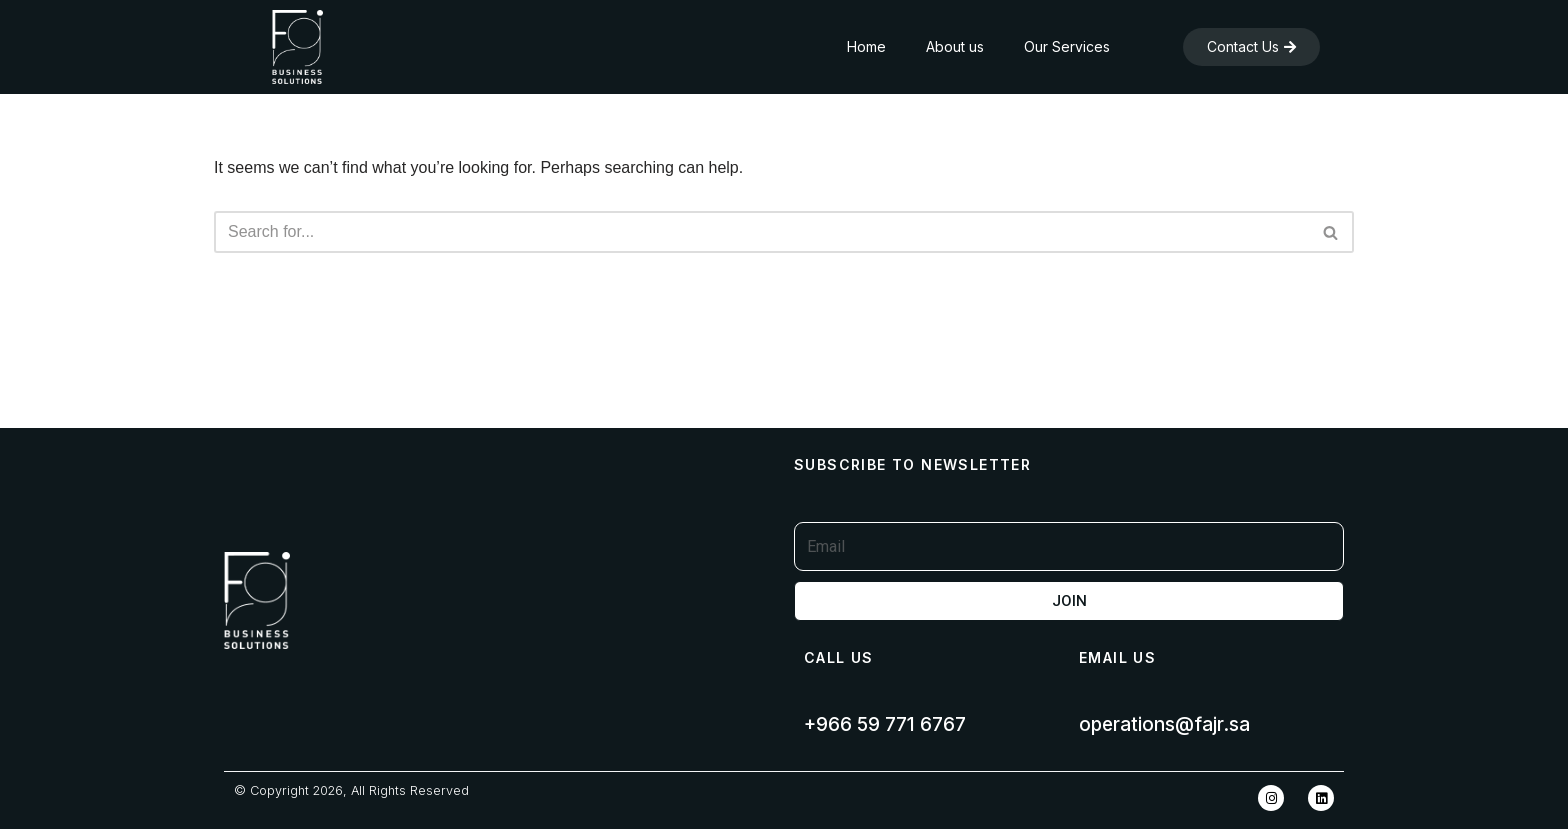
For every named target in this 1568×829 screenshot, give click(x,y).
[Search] (761, 232)
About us (955, 46)
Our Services (1067, 46)
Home (866, 46)
